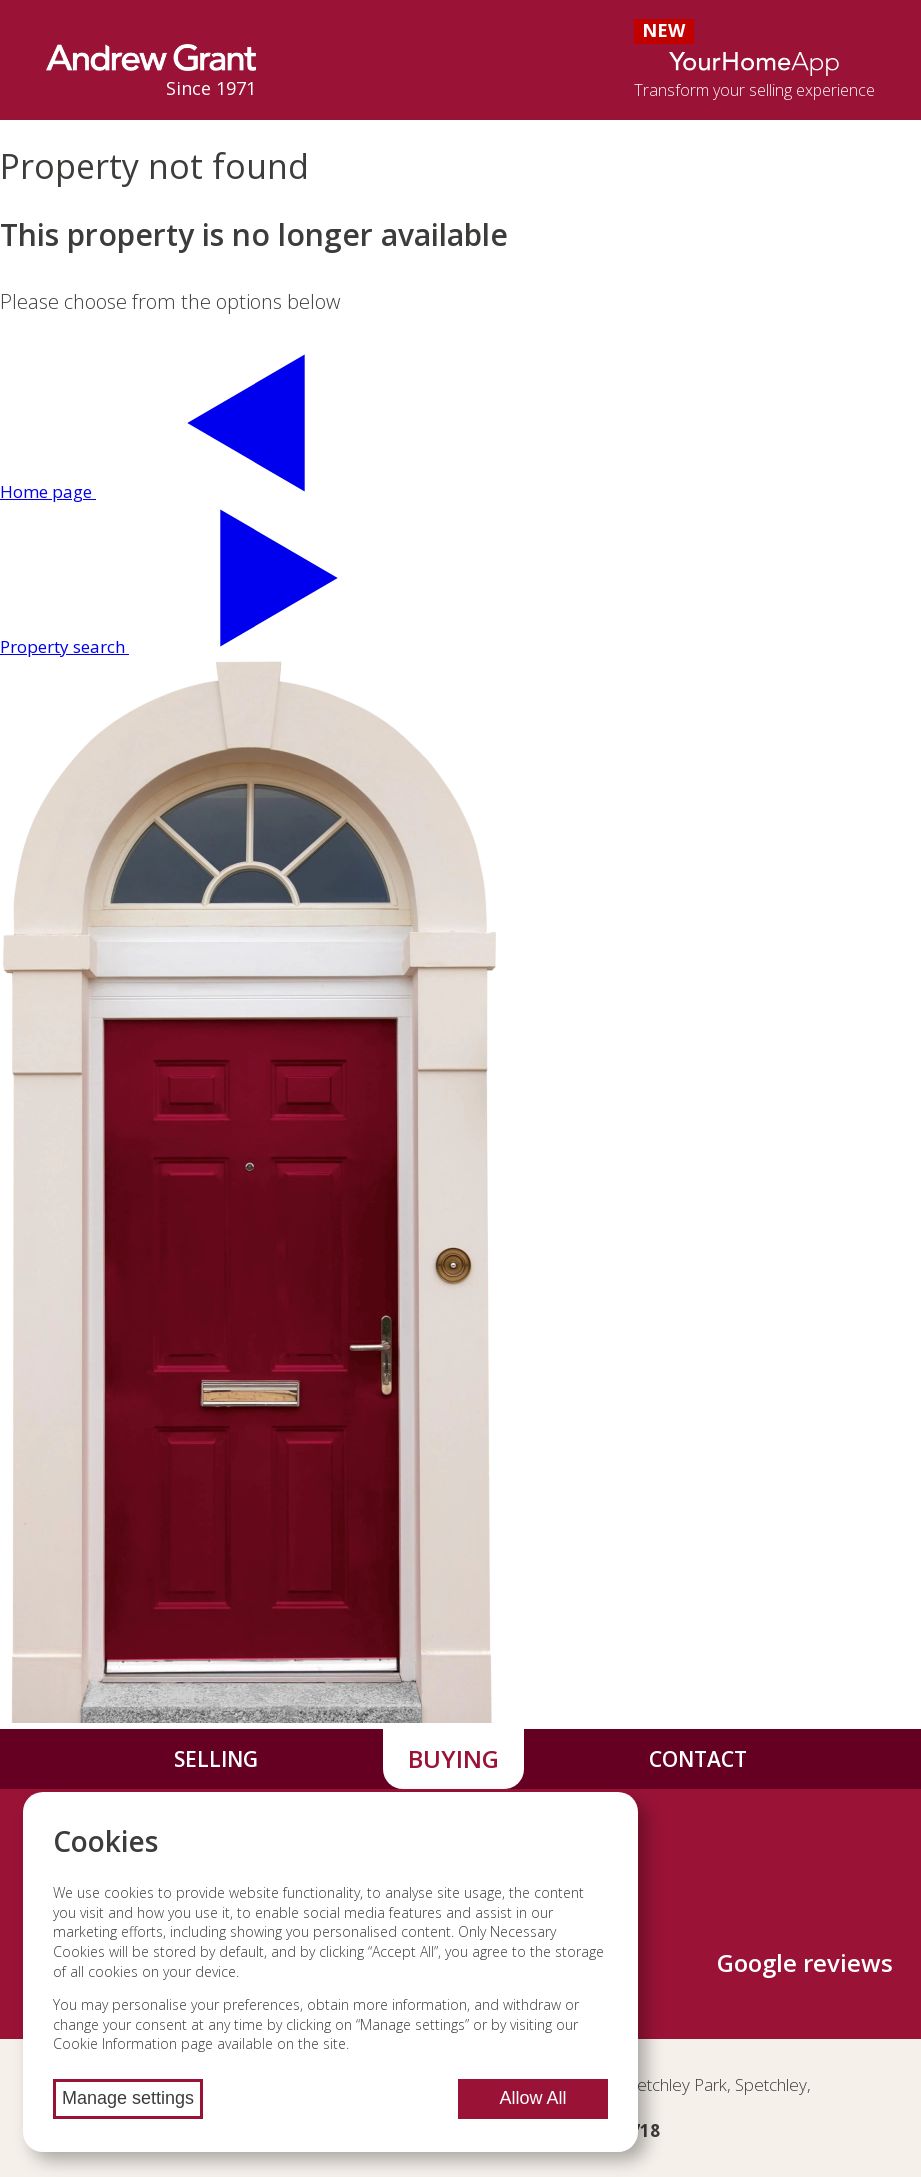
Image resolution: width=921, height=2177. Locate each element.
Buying (453, 1758)
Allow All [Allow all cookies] (533, 2098)
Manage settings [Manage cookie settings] (128, 2098)
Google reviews (805, 1962)
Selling (216, 1759)
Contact (698, 1759)
